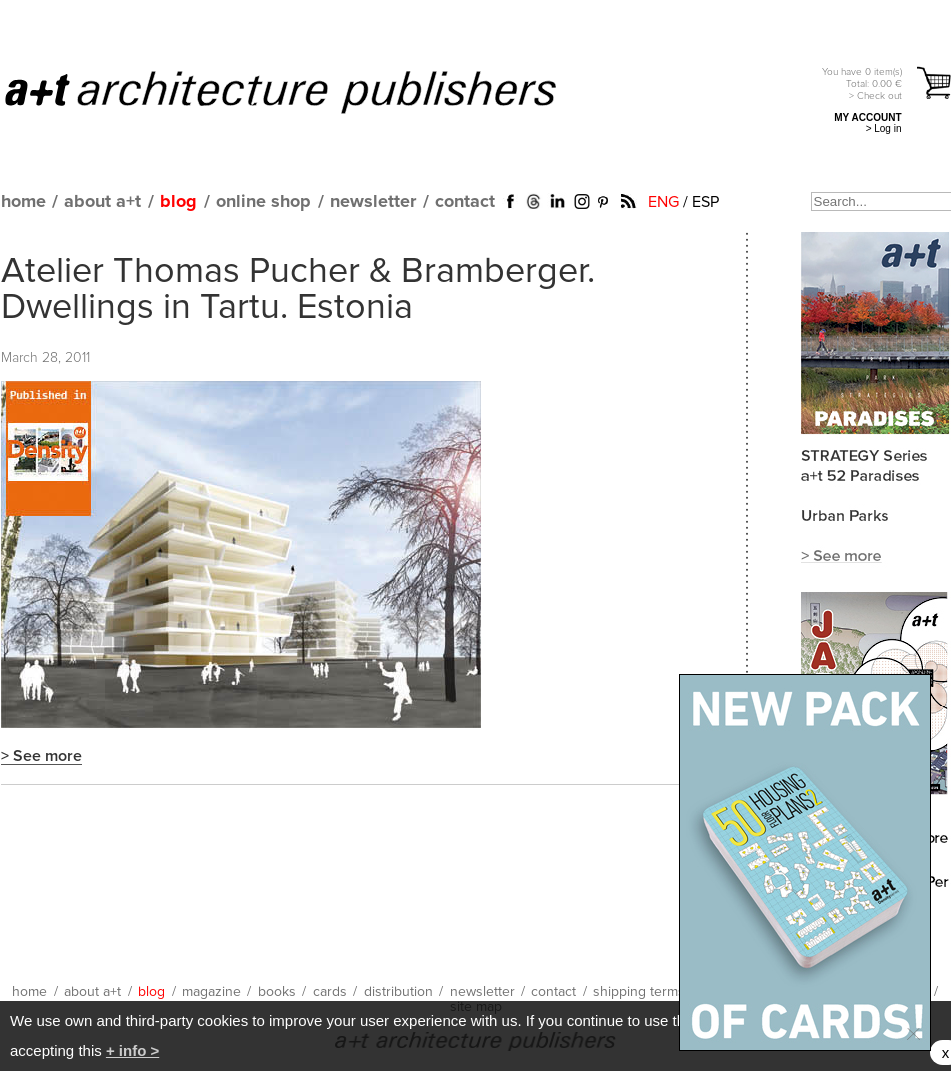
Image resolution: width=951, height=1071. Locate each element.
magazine (211, 992)
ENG (663, 202)
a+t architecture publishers (305, 91)
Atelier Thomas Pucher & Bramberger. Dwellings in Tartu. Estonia (298, 290)
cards (330, 992)
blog (178, 202)
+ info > (132, 1050)
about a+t (102, 202)
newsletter (373, 202)
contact (465, 202)
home (23, 202)
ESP (705, 202)
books (277, 992)
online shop (263, 202)
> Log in (884, 128)
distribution (398, 992)
